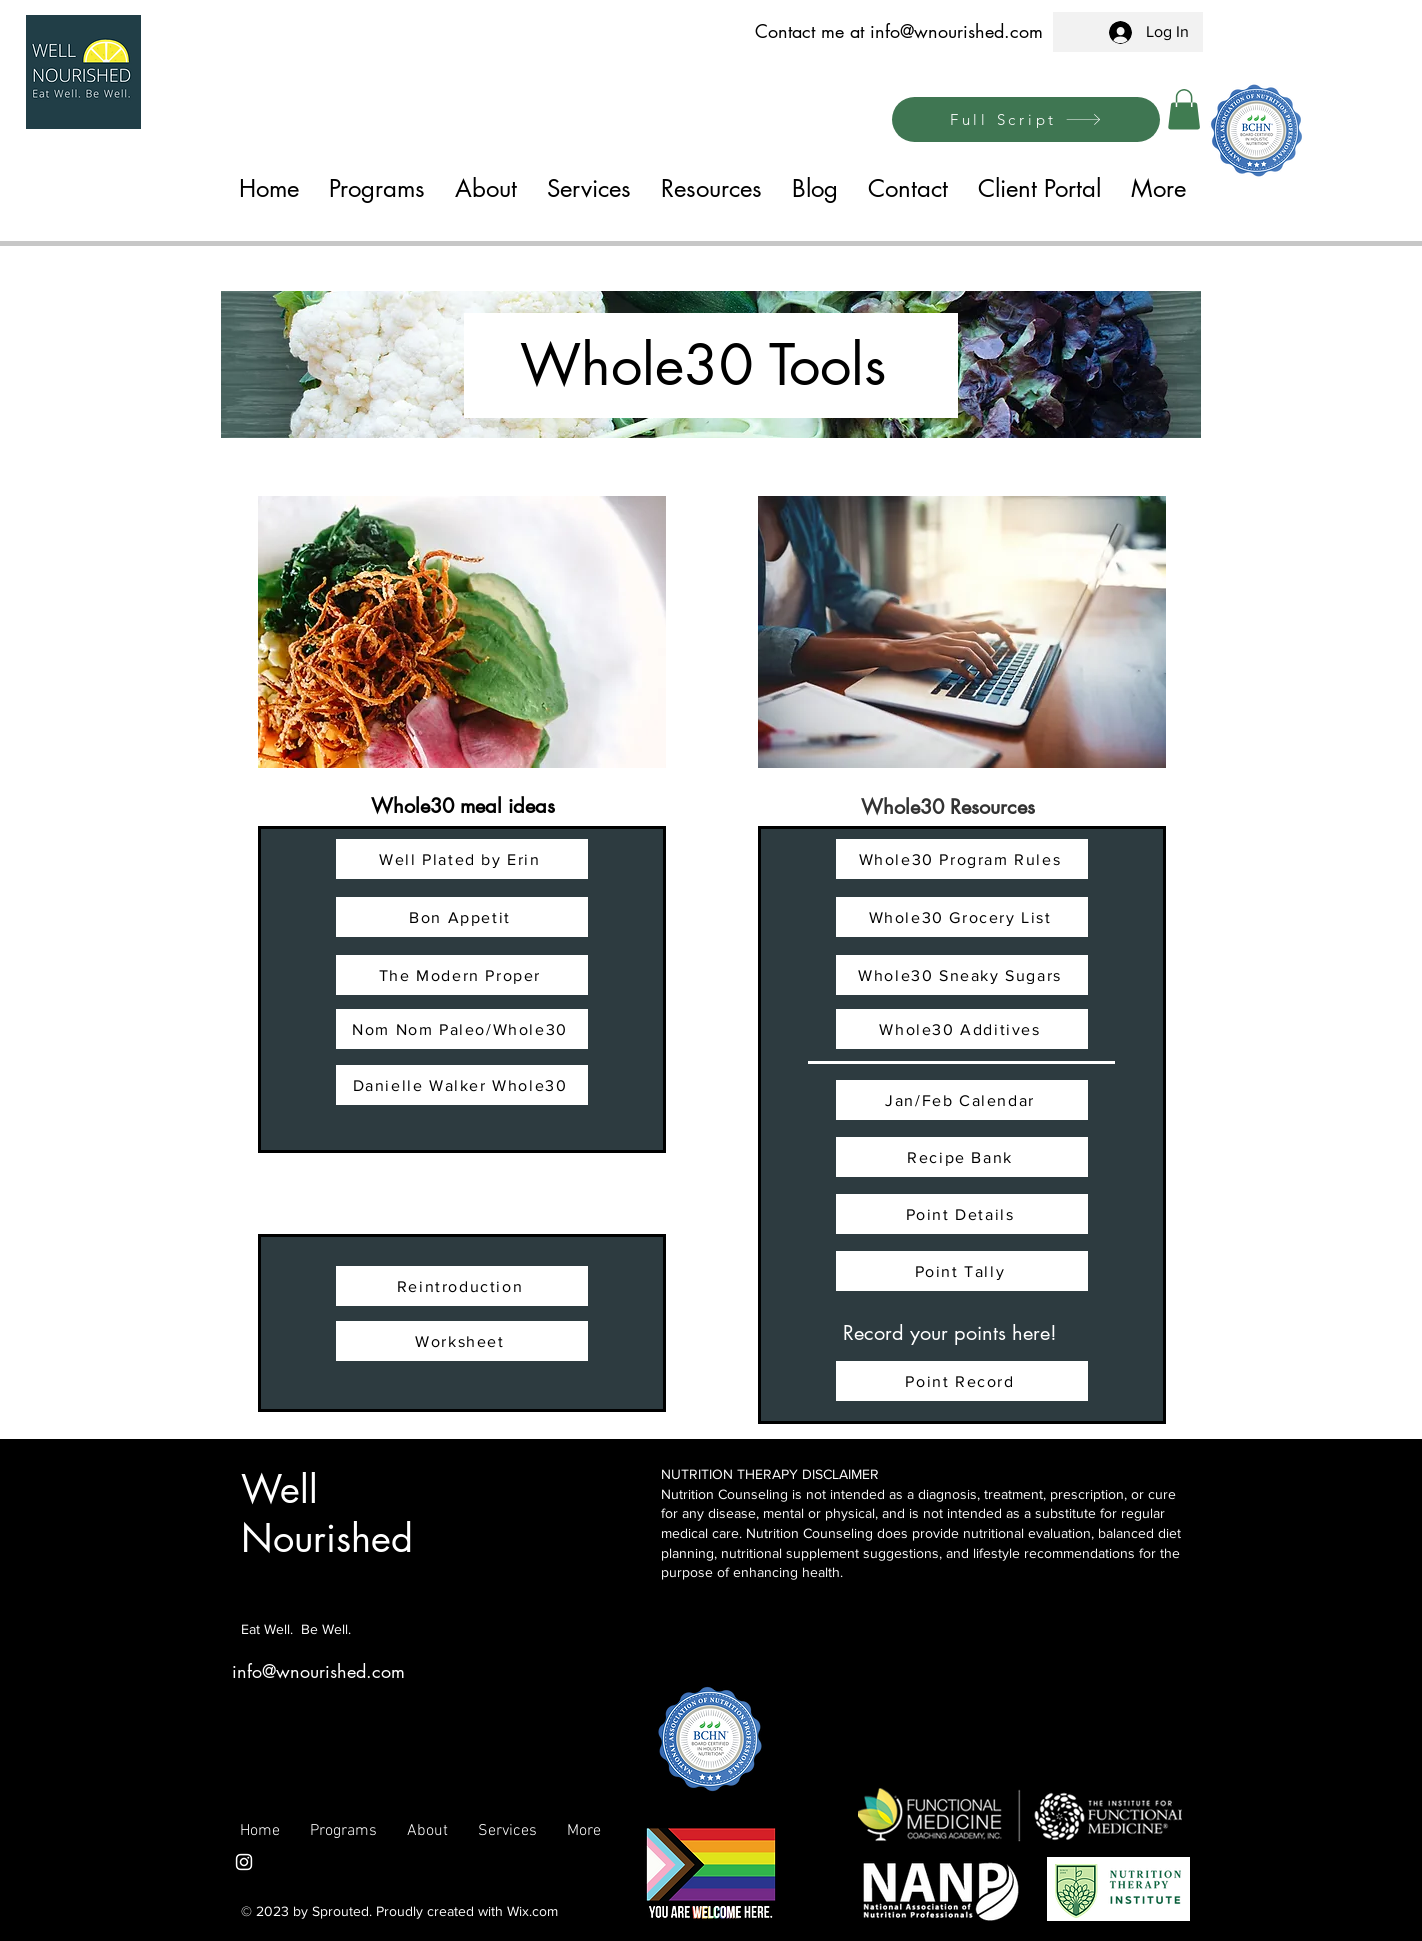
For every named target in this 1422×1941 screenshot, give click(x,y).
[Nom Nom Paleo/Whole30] (462, 1029)
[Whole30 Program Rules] (962, 859)
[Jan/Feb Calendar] (962, 1100)
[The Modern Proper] (462, 975)
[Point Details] (962, 1214)
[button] (1184, 109)
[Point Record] (962, 1381)
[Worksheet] (462, 1341)
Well (279, 1489)
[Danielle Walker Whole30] (462, 1085)
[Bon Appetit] (462, 917)
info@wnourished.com (956, 31)
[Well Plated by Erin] (462, 859)
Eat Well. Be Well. (296, 1629)
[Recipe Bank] (962, 1157)
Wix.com (532, 1911)
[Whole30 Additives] (962, 1029)
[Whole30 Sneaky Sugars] (962, 975)
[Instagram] (244, 1862)
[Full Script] (1026, 119)
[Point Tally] (962, 1271)
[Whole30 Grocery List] (962, 917)
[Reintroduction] (462, 1286)
